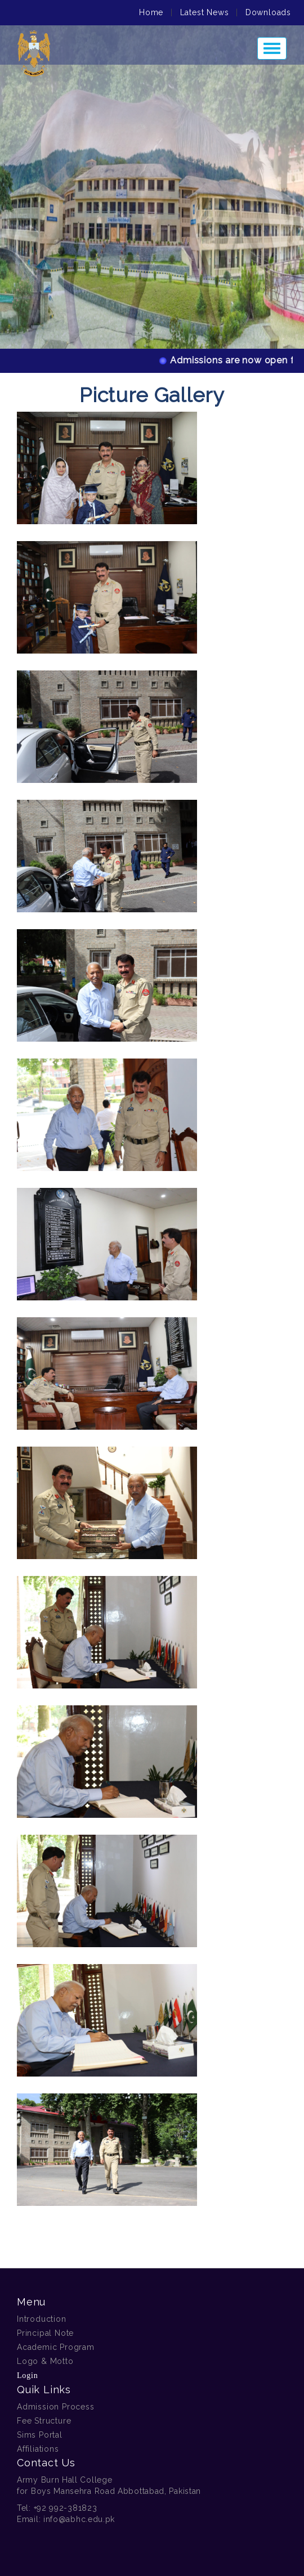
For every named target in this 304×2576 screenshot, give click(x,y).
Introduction (41, 2318)
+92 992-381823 (65, 2507)
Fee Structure (44, 2420)
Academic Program (56, 2347)
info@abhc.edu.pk (79, 2519)
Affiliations (38, 2448)
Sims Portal (39, 2434)
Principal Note (45, 2333)
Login (27, 2375)
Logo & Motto (45, 2361)
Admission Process (56, 2406)
